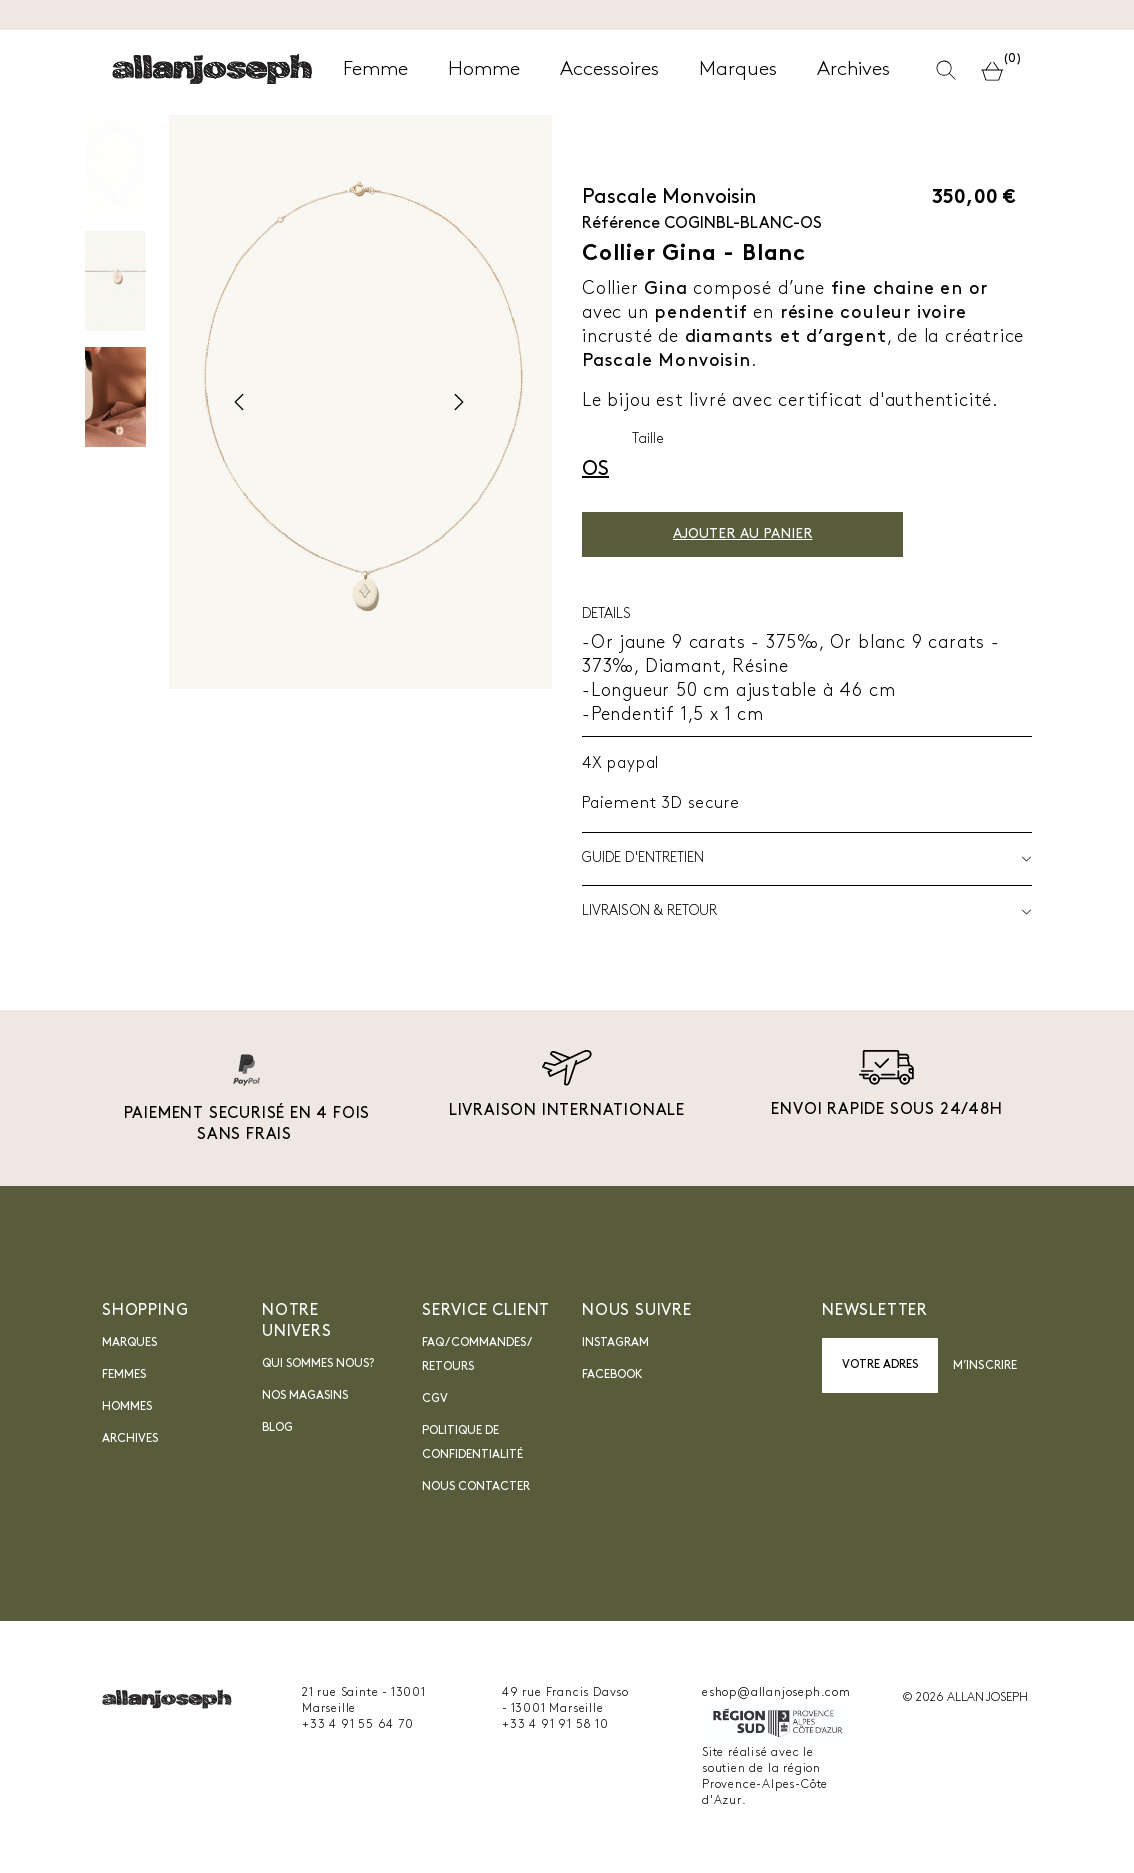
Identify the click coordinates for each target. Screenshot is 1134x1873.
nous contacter (476, 1487)
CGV (435, 1399)
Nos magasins (305, 1396)
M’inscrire (985, 1366)
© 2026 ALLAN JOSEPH (965, 1698)
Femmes (124, 1375)
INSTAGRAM (615, 1343)
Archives (130, 1439)
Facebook (612, 1375)
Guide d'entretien (807, 859)
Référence (621, 224)
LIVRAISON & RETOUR (807, 912)
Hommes (127, 1407)
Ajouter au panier (742, 534)
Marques (129, 1343)
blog (277, 1428)
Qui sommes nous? (318, 1364)
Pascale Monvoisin (669, 198)
